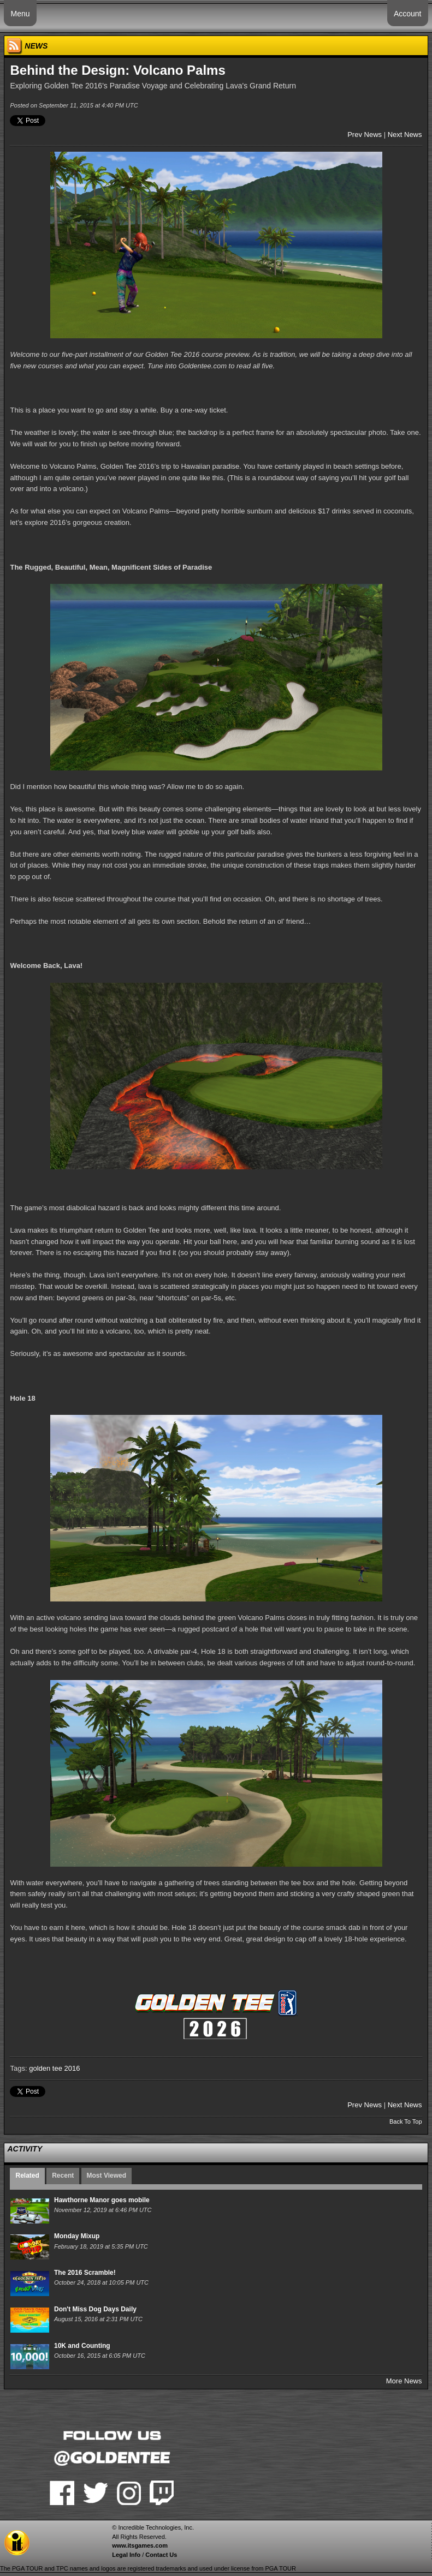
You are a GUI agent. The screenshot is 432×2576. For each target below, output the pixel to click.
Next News (405, 134)
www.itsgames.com (140, 2545)
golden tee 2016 (54, 2068)
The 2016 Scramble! (85, 2272)
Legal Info (126, 2554)
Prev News (364, 134)
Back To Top (405, 2121)
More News (404, 2381)
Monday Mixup (76, 2236)
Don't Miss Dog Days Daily (95, 2309)
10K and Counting (82, 2346)
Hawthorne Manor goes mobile (102, 2200)
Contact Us (161, 2554)
